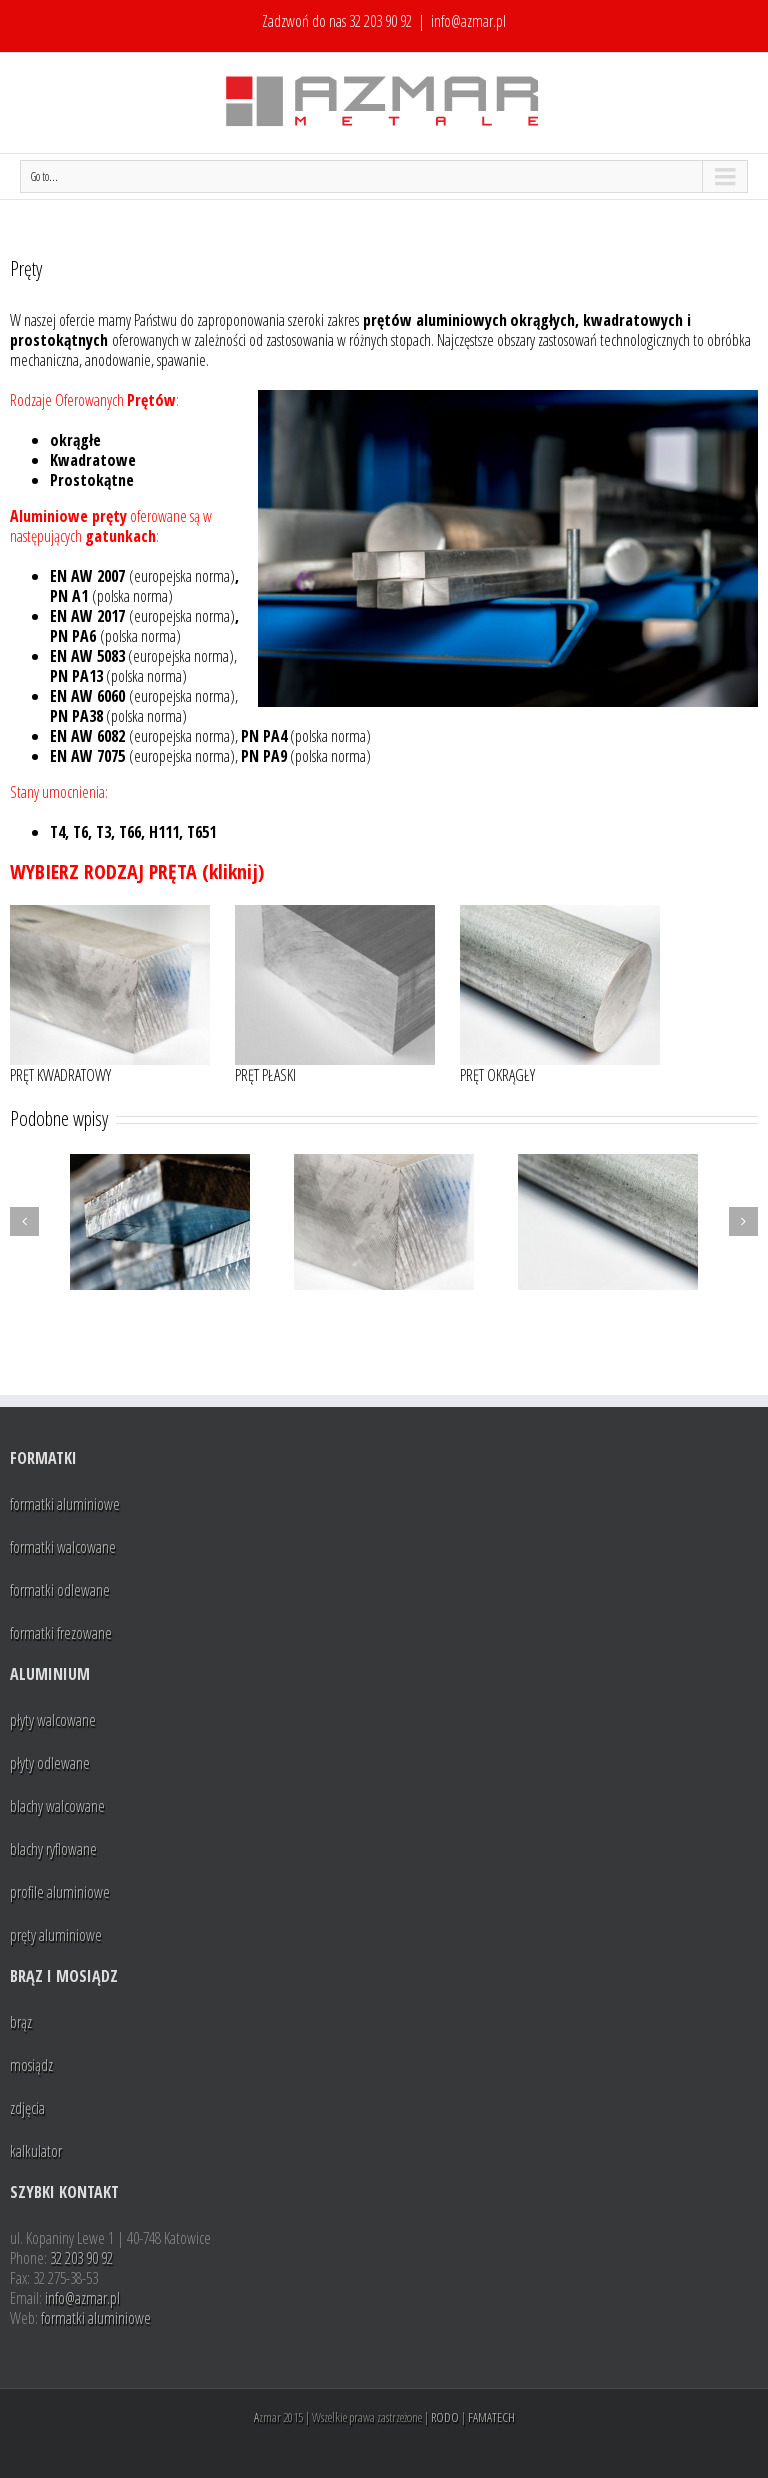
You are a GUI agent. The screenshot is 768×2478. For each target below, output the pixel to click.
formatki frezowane (61, 1633)
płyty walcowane (53, 1720)
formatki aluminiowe (65, 1504)
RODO (445, 2417)
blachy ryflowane (53, 1849)
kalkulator (36, 2151)
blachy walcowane (57, 1806)
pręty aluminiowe (56, 1935)
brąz (21, 2022)
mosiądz (31, 2065)
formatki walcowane (63, 1547)
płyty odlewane (50, 1763)
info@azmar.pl (468, 21)
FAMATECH (491, 2417)
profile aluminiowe (60, 1892)
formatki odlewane (60, 1590)
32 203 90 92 (380, 21)
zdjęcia (27, 2108)
